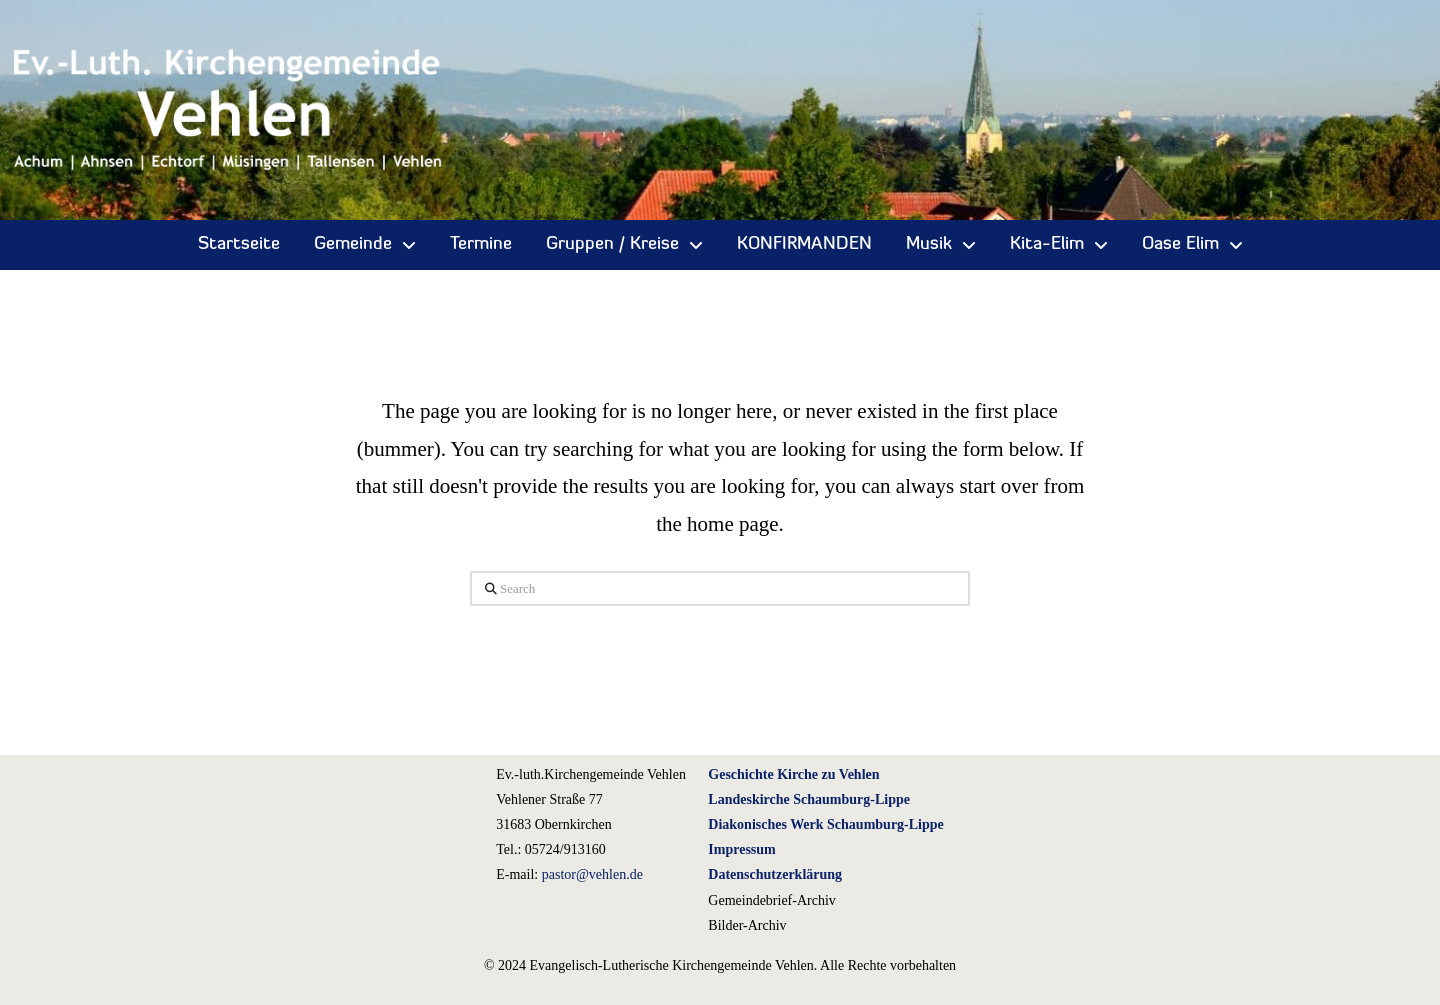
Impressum (741, 849)
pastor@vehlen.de (592, 874)
